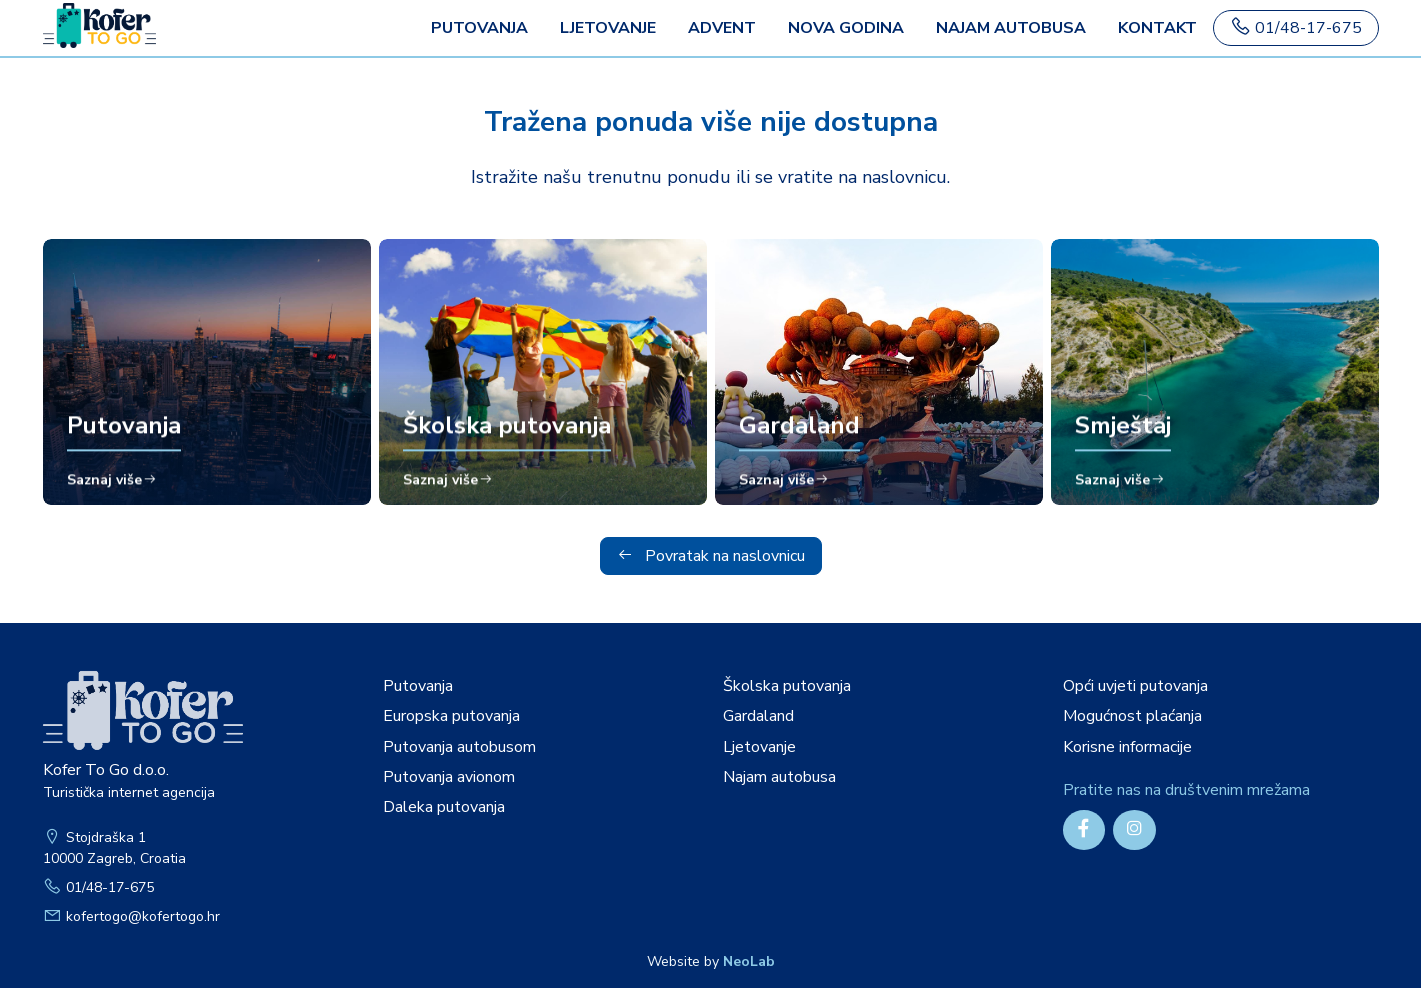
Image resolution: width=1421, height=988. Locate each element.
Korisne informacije (1127, 747)
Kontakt (1157, 28)
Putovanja (418, 686)
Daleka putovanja (444, 807)
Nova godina (846, 28)
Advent (722, 28)
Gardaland (758, 716)
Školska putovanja (787, 686)
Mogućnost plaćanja (1132, 716)
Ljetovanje (608, 28)
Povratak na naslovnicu (711, 556)
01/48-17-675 (1296, 27)
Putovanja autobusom (459, 747)
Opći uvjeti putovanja (1135, 686)
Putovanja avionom (449, 777)
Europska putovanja (451, 716)
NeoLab (749, 961)
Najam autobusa (1011, 28)
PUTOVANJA (479, 28)
